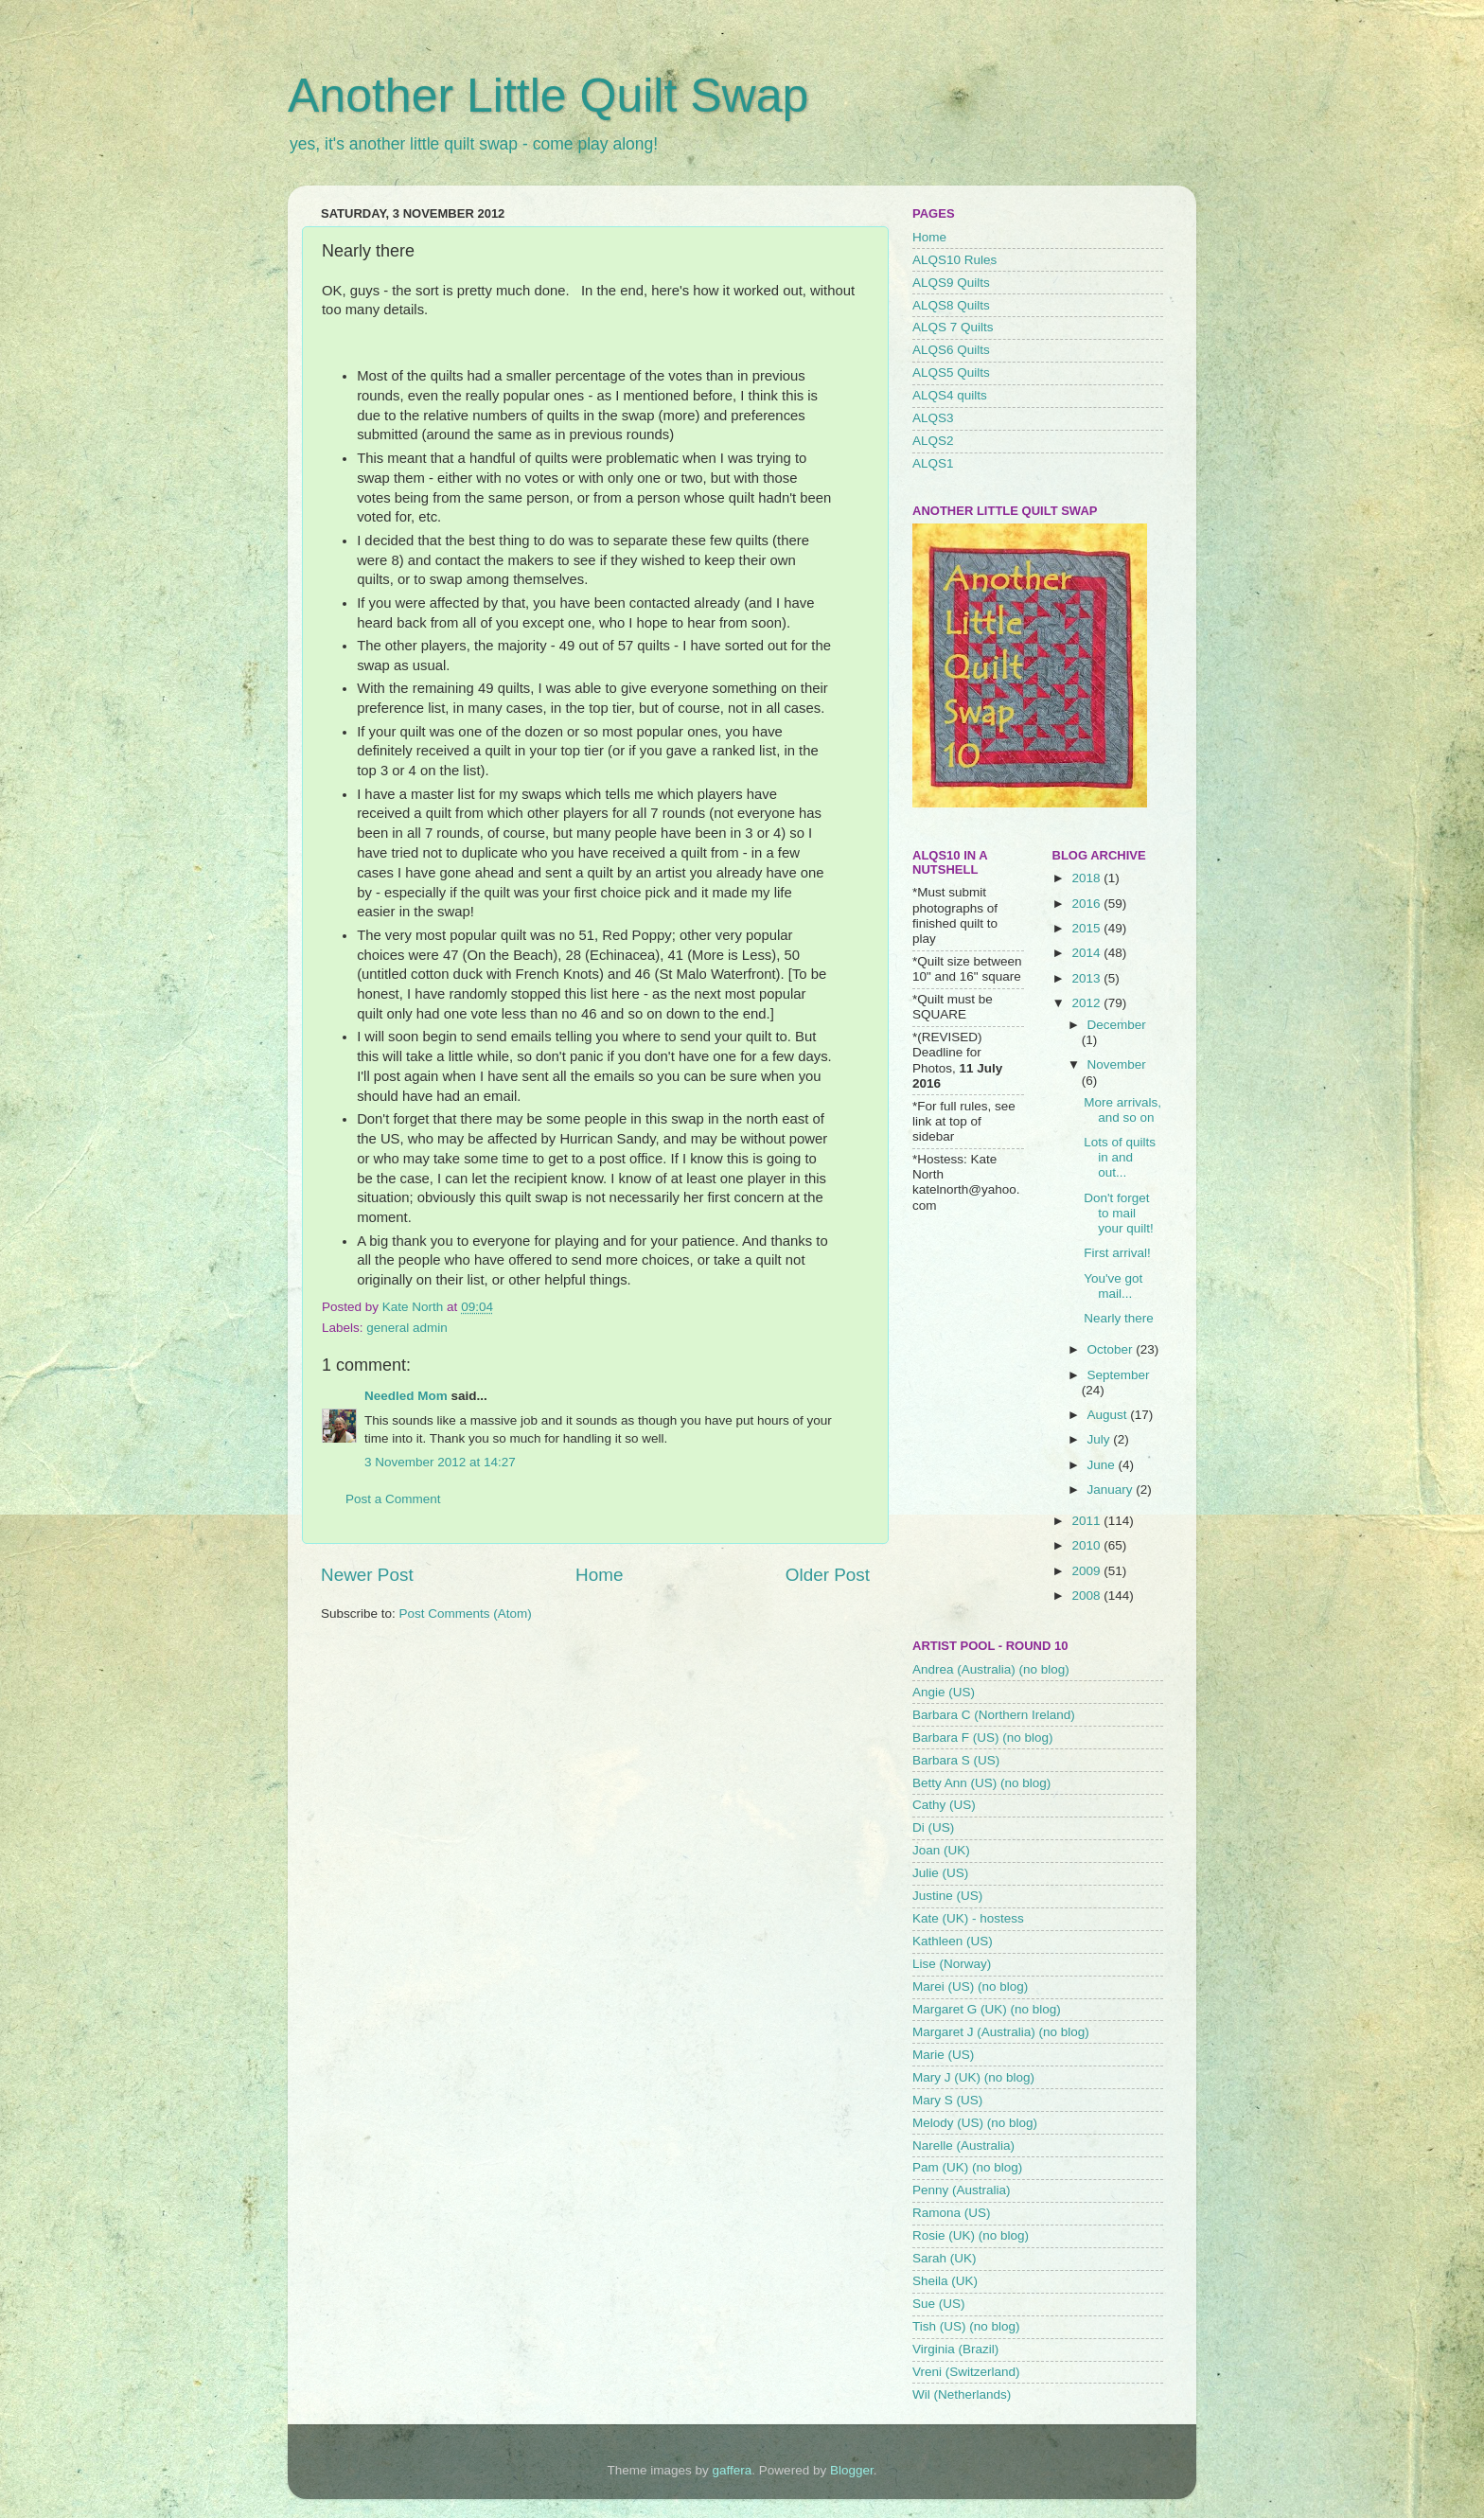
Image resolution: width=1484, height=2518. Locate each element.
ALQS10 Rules (954, 260)
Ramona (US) (951, 2213)
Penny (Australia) (961, 2190)
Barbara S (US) (955, 1760)
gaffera (732, 2470)
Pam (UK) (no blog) (967, 2167)
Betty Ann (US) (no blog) (981, 1783)
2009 (1087, 1571)
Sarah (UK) (944, 2258)
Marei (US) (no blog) (970, 1986)
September (1118, 1375)
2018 (1087, 878)
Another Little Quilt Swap (548, 95)
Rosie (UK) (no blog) (970, 2235)
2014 (1087, 953)
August (1109, 1415)
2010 (1087, 1545)
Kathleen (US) (952, 1941)
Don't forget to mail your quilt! (1119, 1213)
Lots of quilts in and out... (1120, 1157)
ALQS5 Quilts (951, 372)
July (1100, 1439)
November (1116, 1064)
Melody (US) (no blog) (974, 2123)
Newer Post (367, 1575)
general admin (407, 1328)
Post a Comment (393, 1499)
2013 (1087, 978)
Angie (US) (943, 1692)
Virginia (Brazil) (955, 2349)
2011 (1087, 1521)
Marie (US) (943, 2055)
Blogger (852, 2470)
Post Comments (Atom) (465, 1613)
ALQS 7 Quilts (953, 327)
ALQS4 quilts (949, 395)
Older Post (828, 1575)
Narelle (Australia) (963, 2145)
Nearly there (1119, 1318)
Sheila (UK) (945, 2281)
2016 (1087, 903)
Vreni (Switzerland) (966, 2372)
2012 (1087, 1003)
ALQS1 (933, 463)
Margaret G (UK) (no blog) (986, 2009)
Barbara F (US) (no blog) (982, 1737)
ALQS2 (933, 441)
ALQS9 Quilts (951, 282)
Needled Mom (406, 1396)
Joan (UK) (941, 1850)
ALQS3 (933, 418)
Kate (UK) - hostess (968, 1918)
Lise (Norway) (951, 1964)
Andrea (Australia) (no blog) (990, 1669)
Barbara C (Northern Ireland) (993, 1715)
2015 (1087, 928)
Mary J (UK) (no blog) (973, 2077)
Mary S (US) (947, 2100)
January (1112, 1489)
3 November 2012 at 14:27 (440, 1462)
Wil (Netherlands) (961, 2394)
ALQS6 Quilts (951, 350)
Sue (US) (938, 2303)
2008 (1087, 1595)
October (1112, 1349)
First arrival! (1117, 1253)
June (1103, 1465)
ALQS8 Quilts (951, 305)
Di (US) (933, 1827)
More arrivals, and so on (1122, 1110)
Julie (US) (940, 1873)
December (1116, 1025)
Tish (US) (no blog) (966, 2326)
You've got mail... (1113, 1286)
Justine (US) (947, 1895)
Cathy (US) (944, 1805)
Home (599, 1575)
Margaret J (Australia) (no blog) (1000, 2032)
